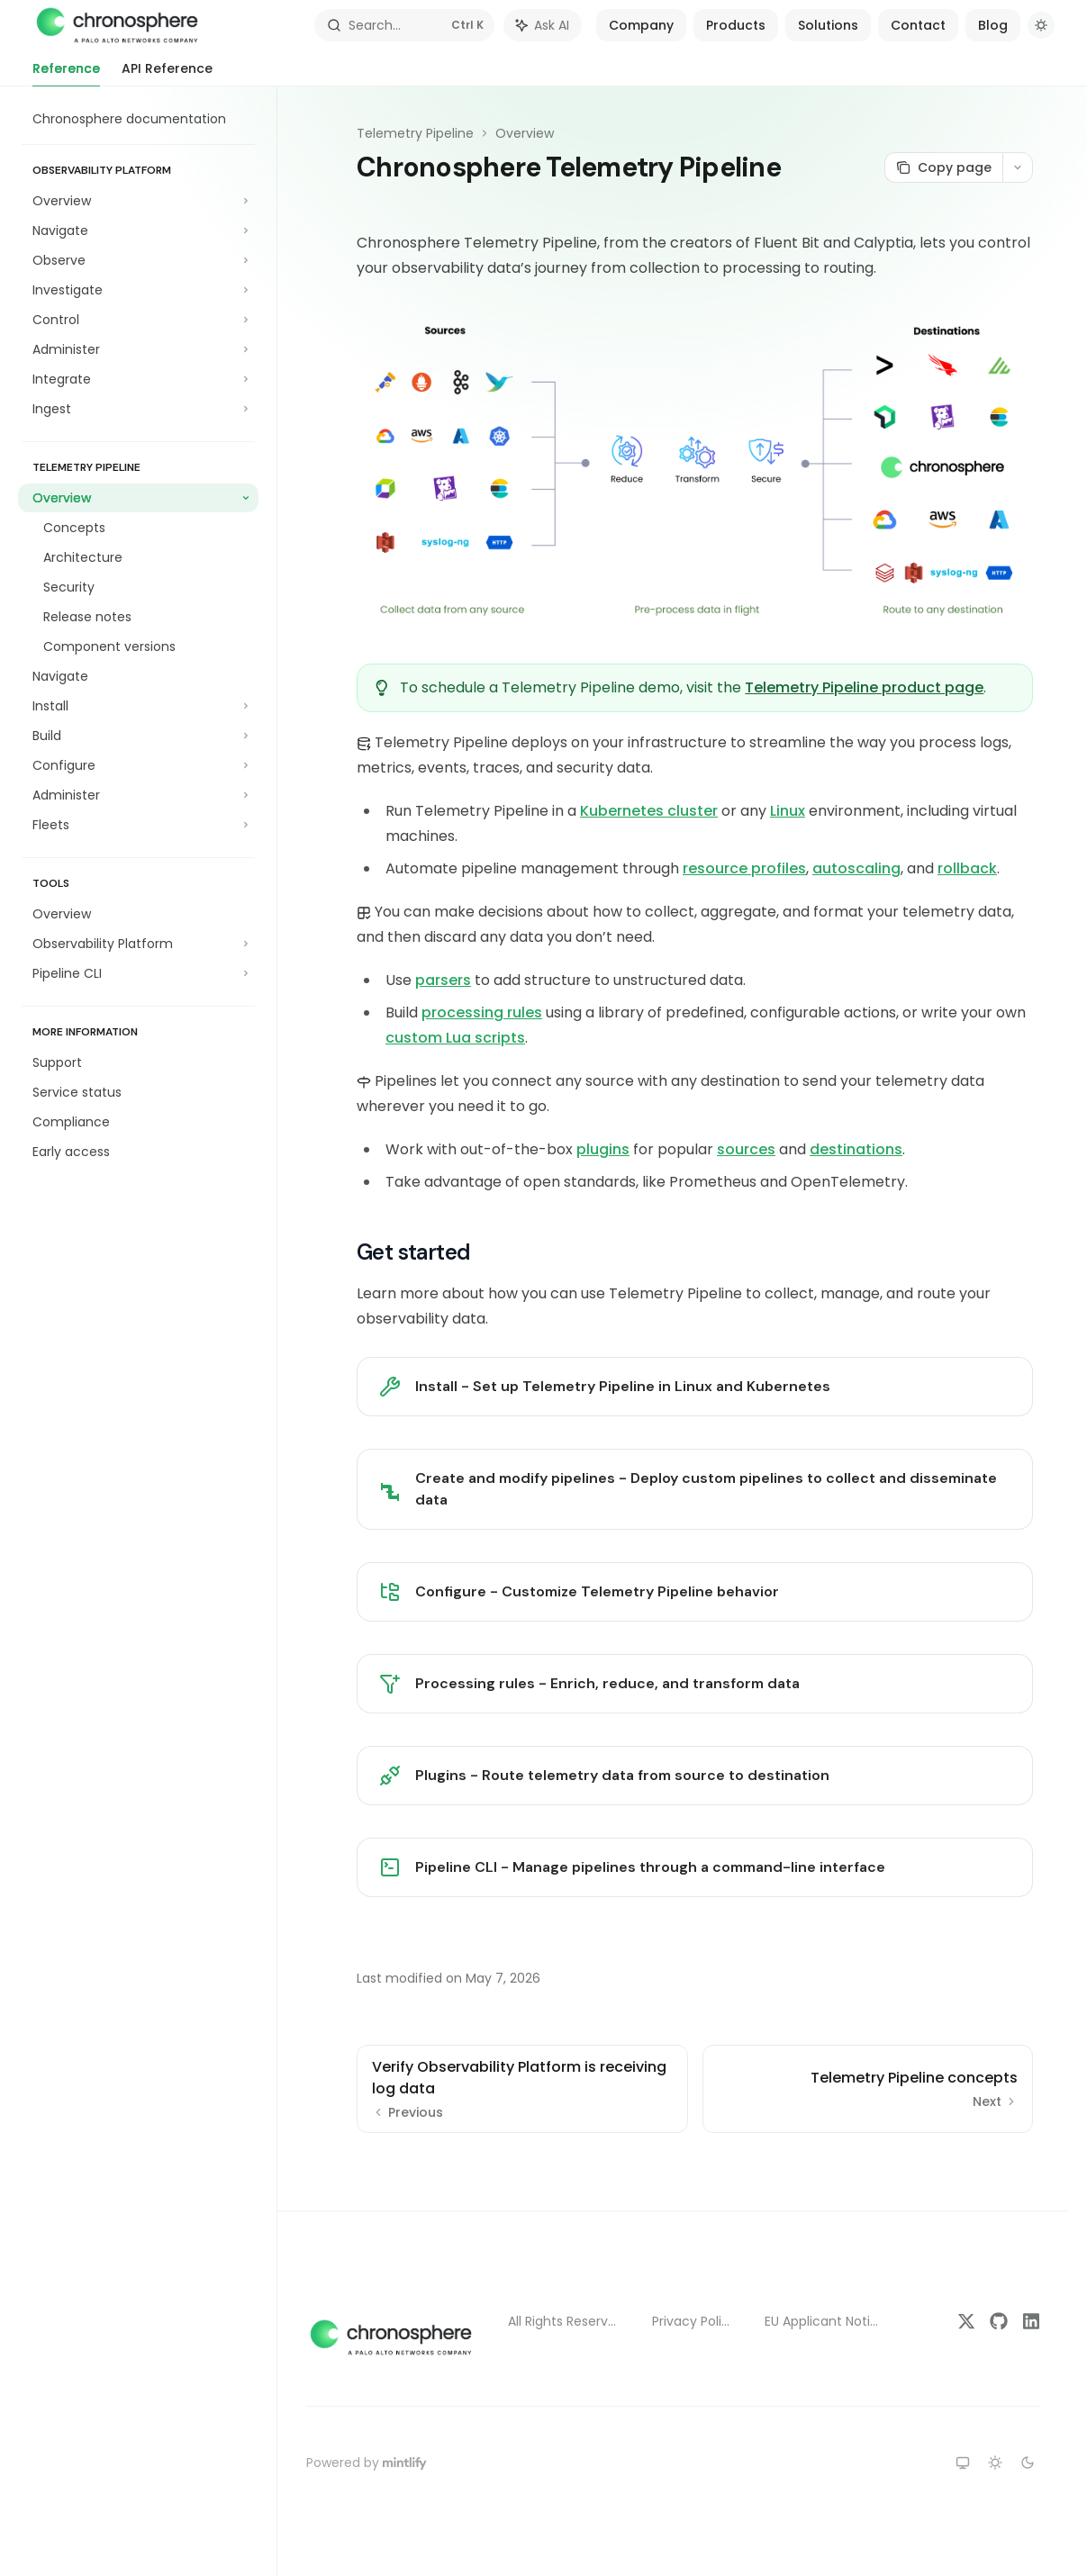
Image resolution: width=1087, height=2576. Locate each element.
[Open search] (404, 25)
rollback (967, 868)
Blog (993, 25)
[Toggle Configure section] (138, 765)
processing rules (481, 1012)
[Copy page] (943, 167)
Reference (66, 72)
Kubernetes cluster (649, 810)
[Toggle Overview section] (138, 200)
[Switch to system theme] (962, 2462)
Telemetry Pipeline (415, 133)
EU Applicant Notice (825, 2321)
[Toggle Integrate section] (138, 379)
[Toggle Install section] (138, 705)
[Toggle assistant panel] (542, 25)
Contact (918, 25)
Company (641, 25)
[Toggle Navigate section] (138, 230)
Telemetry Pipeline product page (864, 687)
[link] (695, 1386)
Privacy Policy (694, 2321)
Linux (787, 810)
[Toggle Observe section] (138, 260)
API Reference (167, 72)
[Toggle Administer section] (138, 349)
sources (746, 1149)
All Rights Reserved (565, 2321)
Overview (524, 133)
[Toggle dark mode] (1041, 25)
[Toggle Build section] (138, 735)
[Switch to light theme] (995, 2462)
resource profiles (744, 868)
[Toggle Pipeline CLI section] (138, 973)
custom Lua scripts (455, 1037)
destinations (856, 1149)
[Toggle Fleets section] (138, 824)
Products (735, 25)
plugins (603, 1149)
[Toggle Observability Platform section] (138, 943)
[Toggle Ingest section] (138, 408)
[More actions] (1017, 167)
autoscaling (856, 868)
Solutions (828, 25)
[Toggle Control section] (138, 319)
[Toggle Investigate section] (138, 290)
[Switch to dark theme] (1027, 2462)
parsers (443, 980)
